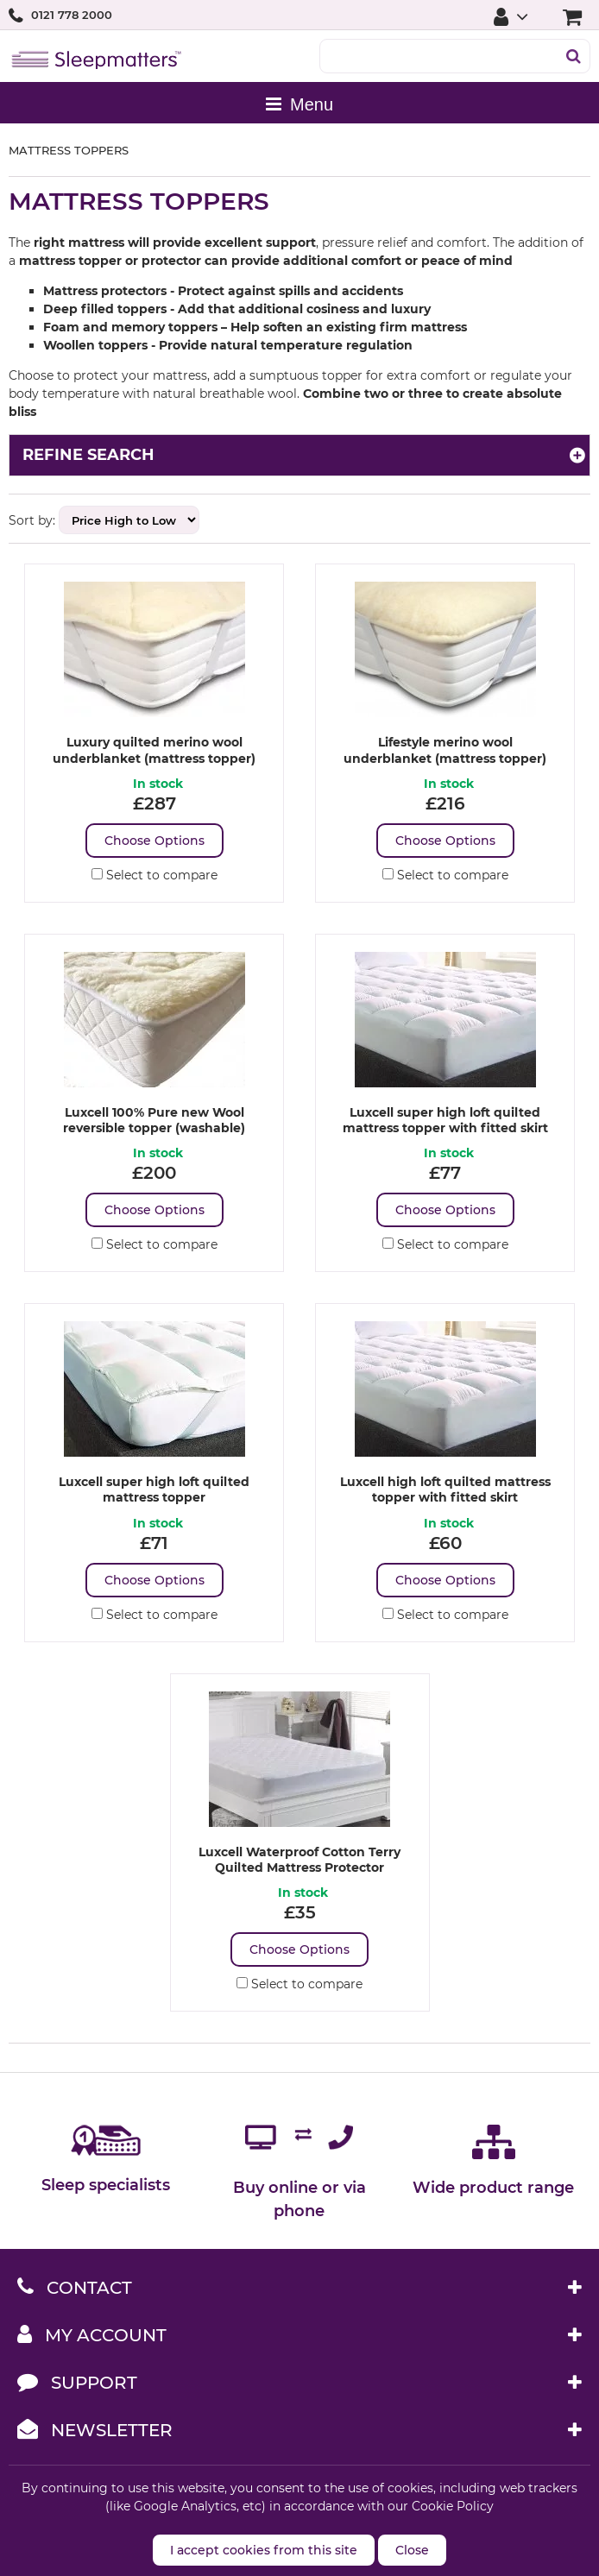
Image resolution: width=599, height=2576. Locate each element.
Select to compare (154, 875)
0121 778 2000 (71, 15)
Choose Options (154, 840)
